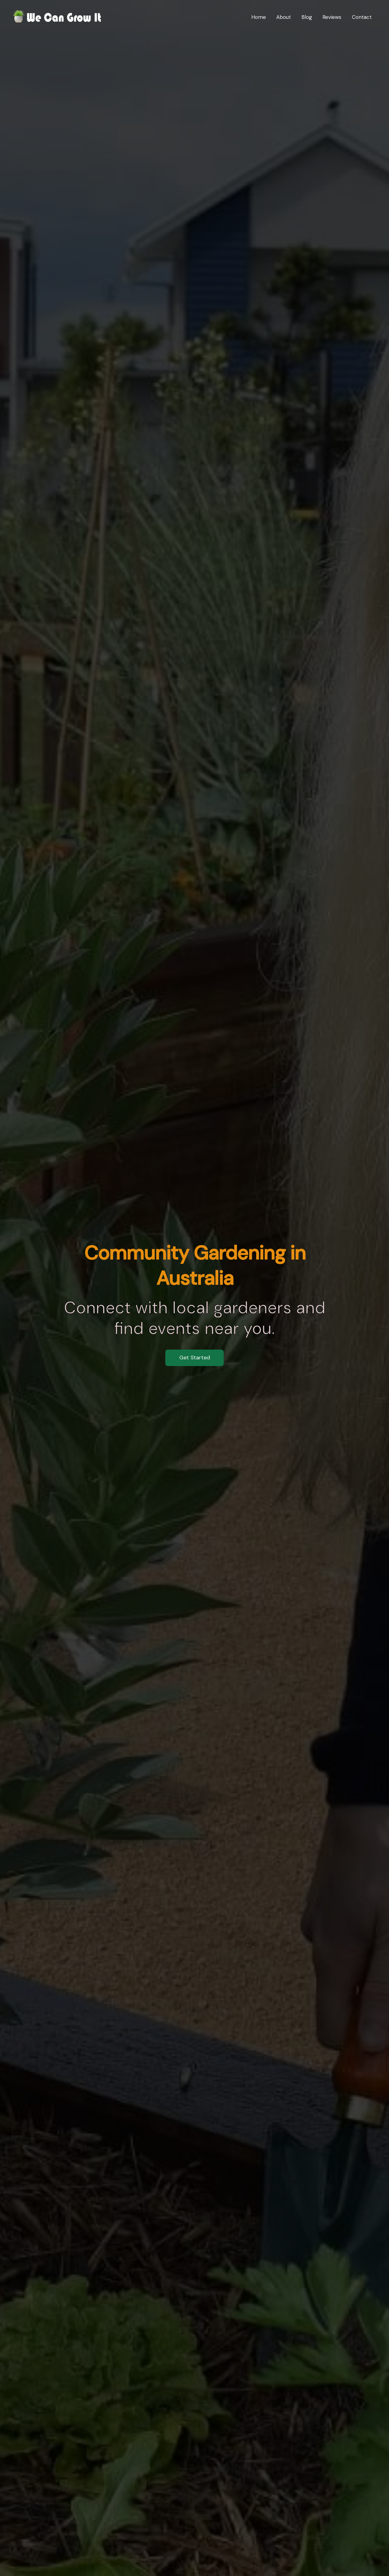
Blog (307, 17)
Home (259, 17)
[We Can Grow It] (57, 16)
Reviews (332, 17)
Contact (362, 17)
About (284, 17)
